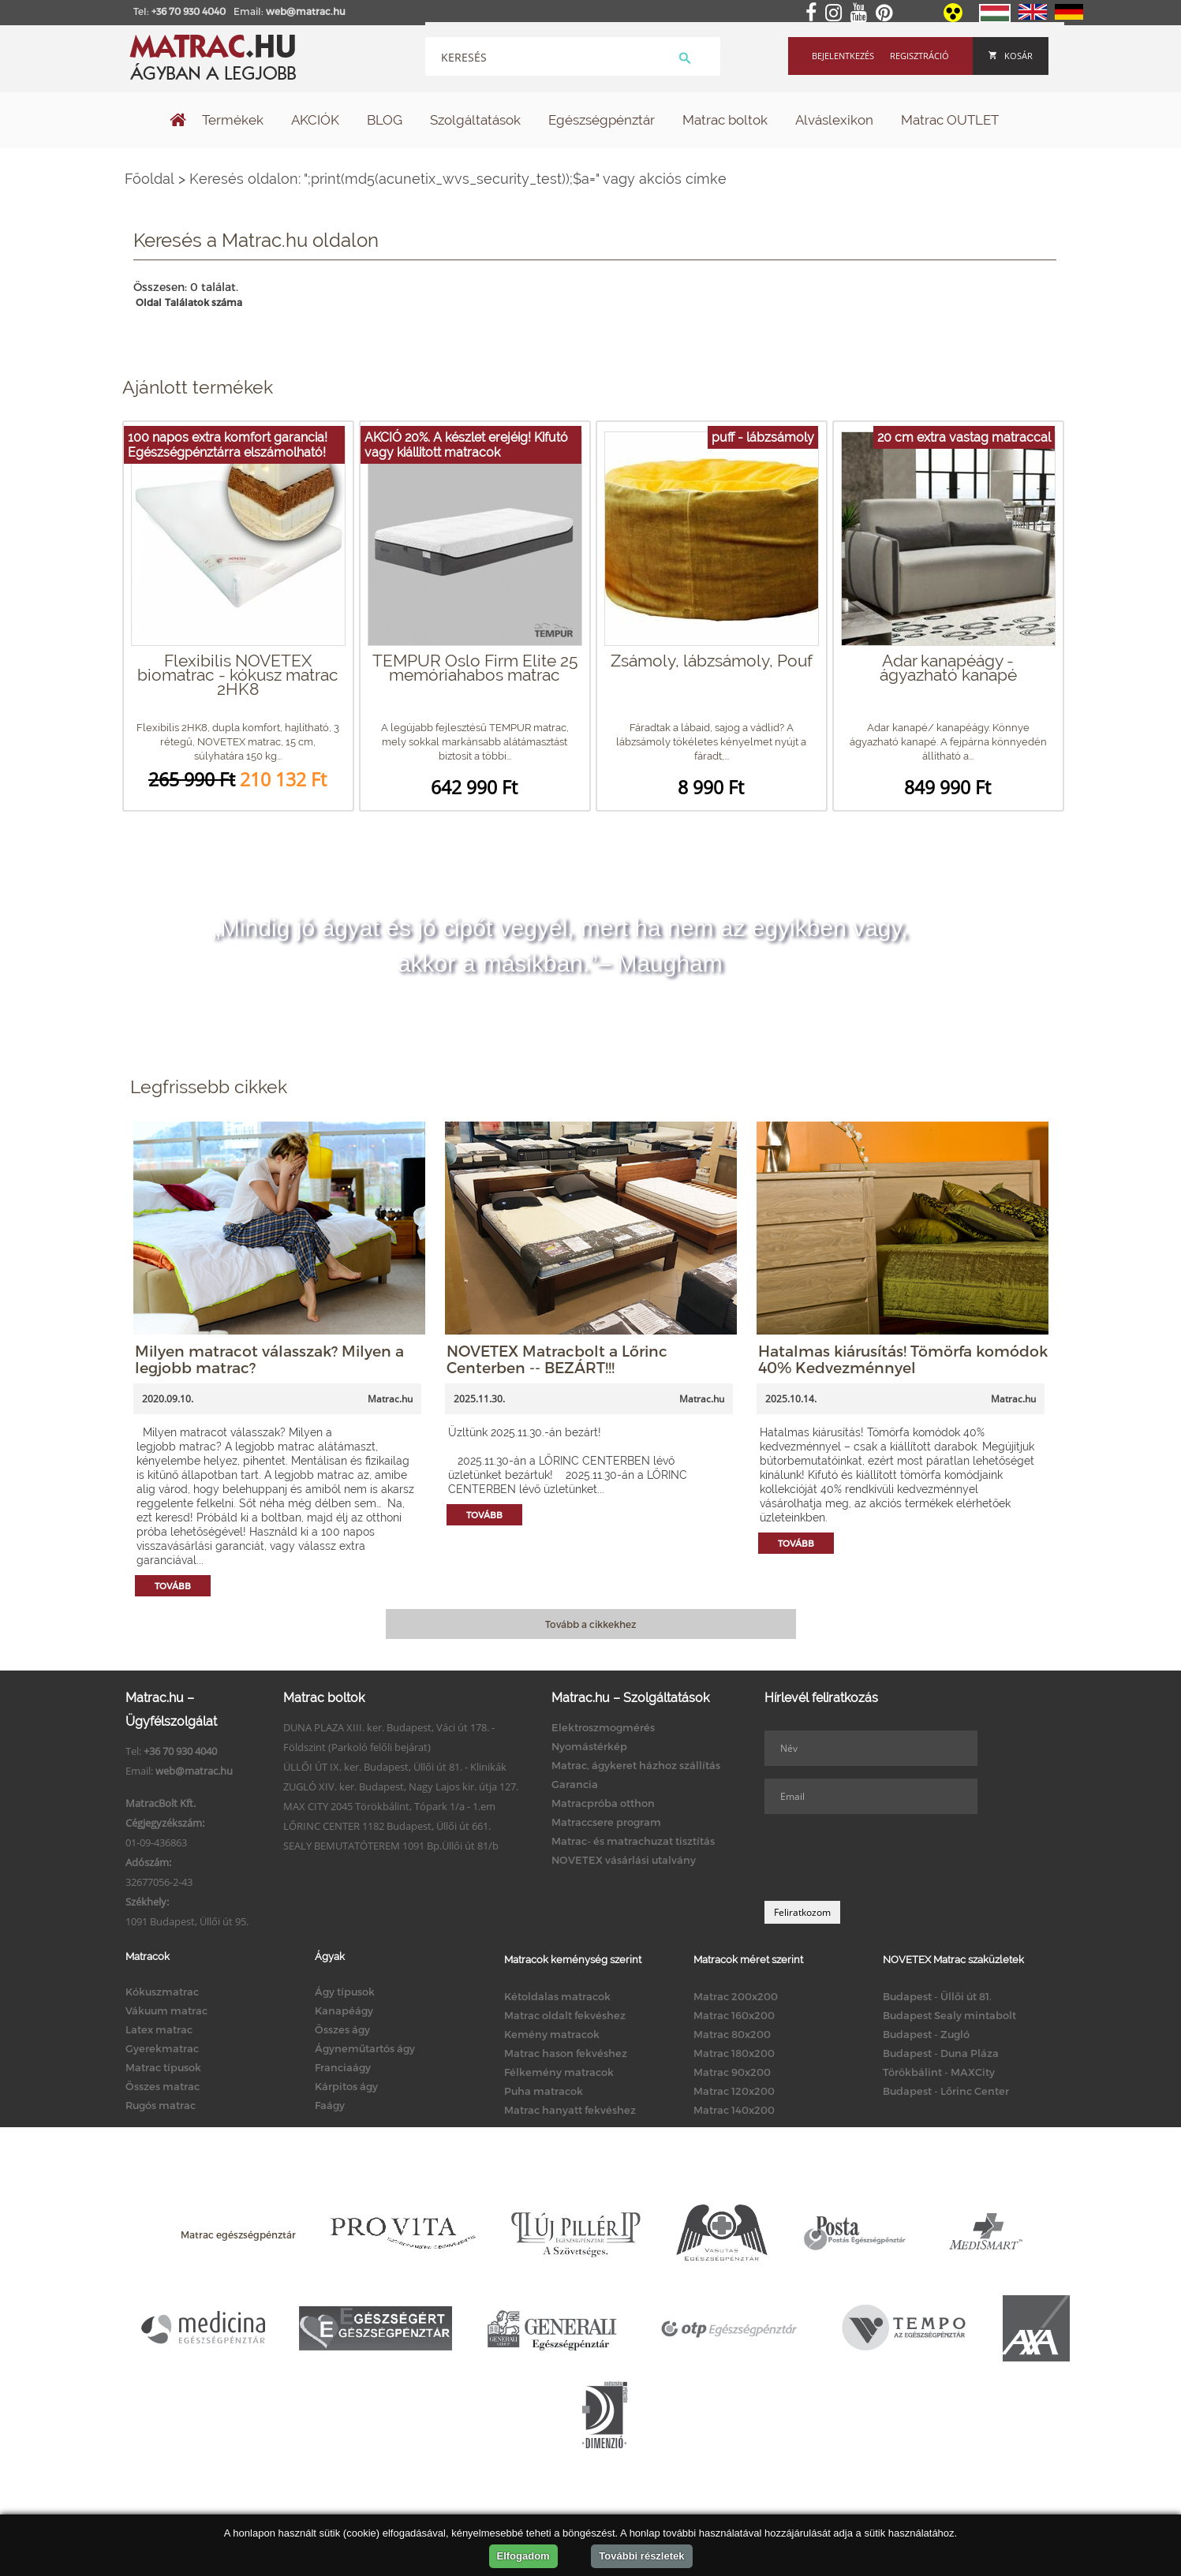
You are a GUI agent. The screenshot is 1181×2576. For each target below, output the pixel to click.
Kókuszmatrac (162, 1991)
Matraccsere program (606, 1822)
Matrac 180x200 (734, 2053)
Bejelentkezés (843, 56)
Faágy (330, 2105)
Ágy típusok (345, 1991)
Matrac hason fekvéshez (565, 2053)
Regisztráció (919, 56)
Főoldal (149, 178)
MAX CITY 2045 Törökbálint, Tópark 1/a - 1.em (389, 1806)
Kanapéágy (344, 2010)
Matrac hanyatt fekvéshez (570, 2110)
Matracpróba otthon (603, 1803)
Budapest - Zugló (926, 2034)
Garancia (574, 1784)
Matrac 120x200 (734, 2091)
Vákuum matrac (166, 2010)
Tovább (173, 1586)
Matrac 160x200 (734, 2015)
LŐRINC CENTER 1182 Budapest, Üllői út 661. (387, 1826)
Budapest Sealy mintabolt (949, 2015)
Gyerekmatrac (162, 2048)
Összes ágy (342, 2029)
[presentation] (884, 1857)
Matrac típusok (163, 2067)
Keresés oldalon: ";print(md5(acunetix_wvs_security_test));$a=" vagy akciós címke (458, 178)
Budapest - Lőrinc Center (946, 2091)
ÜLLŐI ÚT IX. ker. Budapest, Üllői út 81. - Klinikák (394, 1767)
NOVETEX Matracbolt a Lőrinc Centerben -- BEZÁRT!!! (557, 1359)
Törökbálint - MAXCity (939, 2072)
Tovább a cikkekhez (590, 1624)
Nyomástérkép (589, 1746)
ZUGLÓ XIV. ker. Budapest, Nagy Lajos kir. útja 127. (400, 1786)
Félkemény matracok (559, 2072)
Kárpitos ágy (346, 2086)
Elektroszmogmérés (603, 1727)
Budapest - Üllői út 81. (937, 1996)
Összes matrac (162, 2086)
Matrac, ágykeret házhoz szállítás (635, 1765)
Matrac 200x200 (735, 1996)
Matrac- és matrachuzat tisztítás (633, 1841)
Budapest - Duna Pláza (941, 2053)
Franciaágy (343, 2067)
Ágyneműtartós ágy (365, 2048)
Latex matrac (158, 2029)
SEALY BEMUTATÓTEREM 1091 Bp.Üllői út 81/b (391, 1846)
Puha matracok (543, 2091)
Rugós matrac (160, 2105)
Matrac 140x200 (734, 2110)
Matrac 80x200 (732, 2034)
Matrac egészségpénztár (238, 2234)
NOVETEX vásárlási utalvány (623, 1860)
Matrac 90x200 (732, 2072)
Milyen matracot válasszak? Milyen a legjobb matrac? (269, 1359)
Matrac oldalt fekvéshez (565, 2015)
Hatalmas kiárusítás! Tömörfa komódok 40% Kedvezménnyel (903, 1359)
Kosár (1011, 56)
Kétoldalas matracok (557, 1996)
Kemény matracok (552, 2034)
